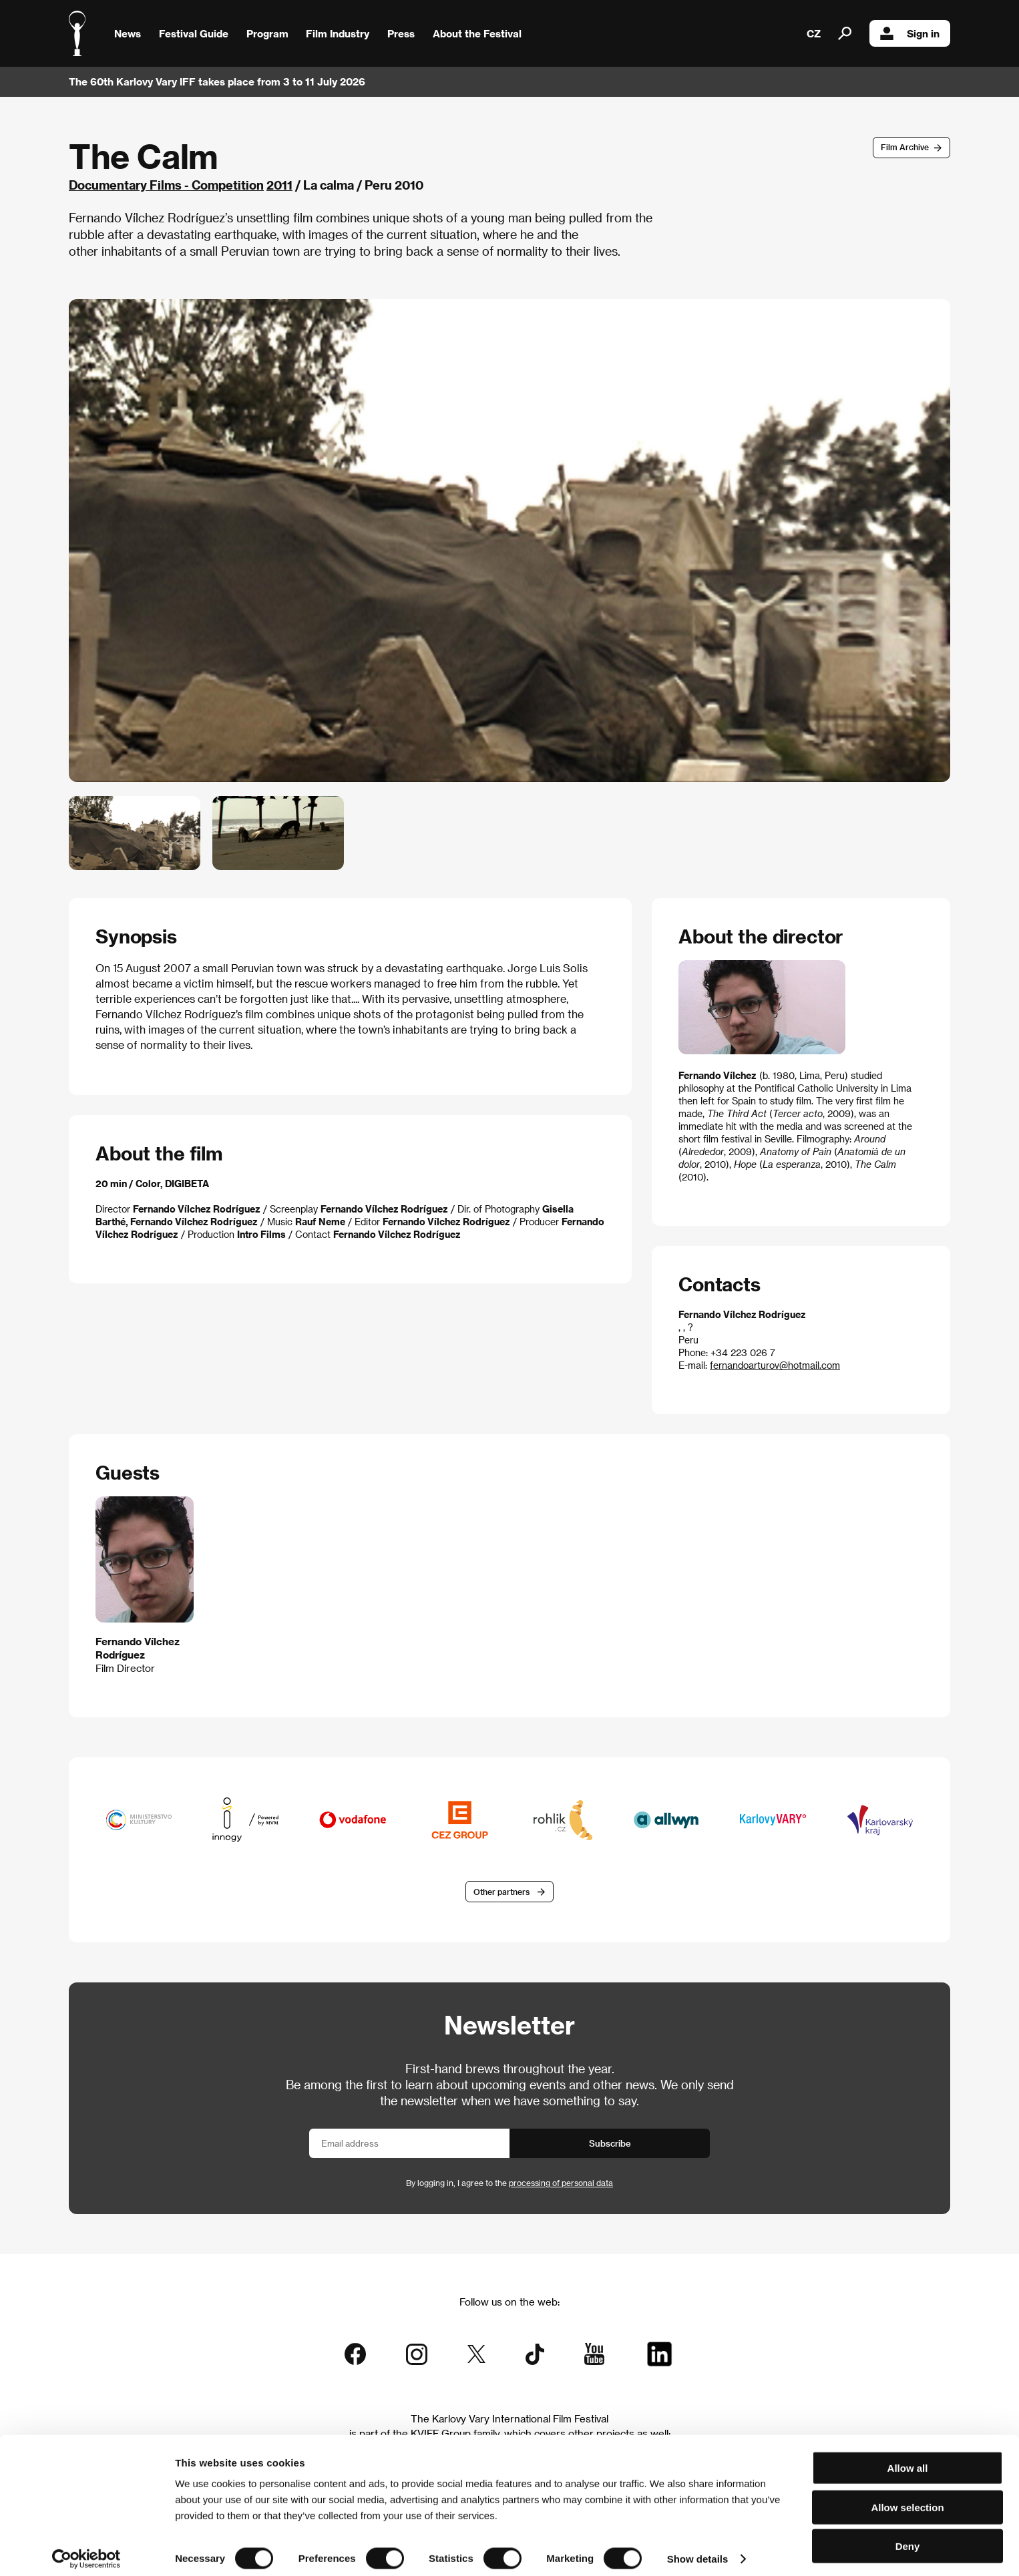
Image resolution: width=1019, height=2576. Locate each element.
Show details (698, 2549)
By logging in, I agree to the (509, 2184)
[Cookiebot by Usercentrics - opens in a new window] (86, 2550)
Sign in (910, 33)
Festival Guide (193, 33)
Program (267, 33)
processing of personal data (561, 2184)
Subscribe (610, 2144)
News (127, 33)
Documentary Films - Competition (166, 185)
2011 (279, 185)
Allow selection (907, 2498)
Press (401, 33)
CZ (814, 33)
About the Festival (477, 33)
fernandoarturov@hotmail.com (775, 1365)
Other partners (501, 1892)
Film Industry (337, 33)
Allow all (907, 2458)
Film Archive (905, 147)
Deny (907, 2537)
